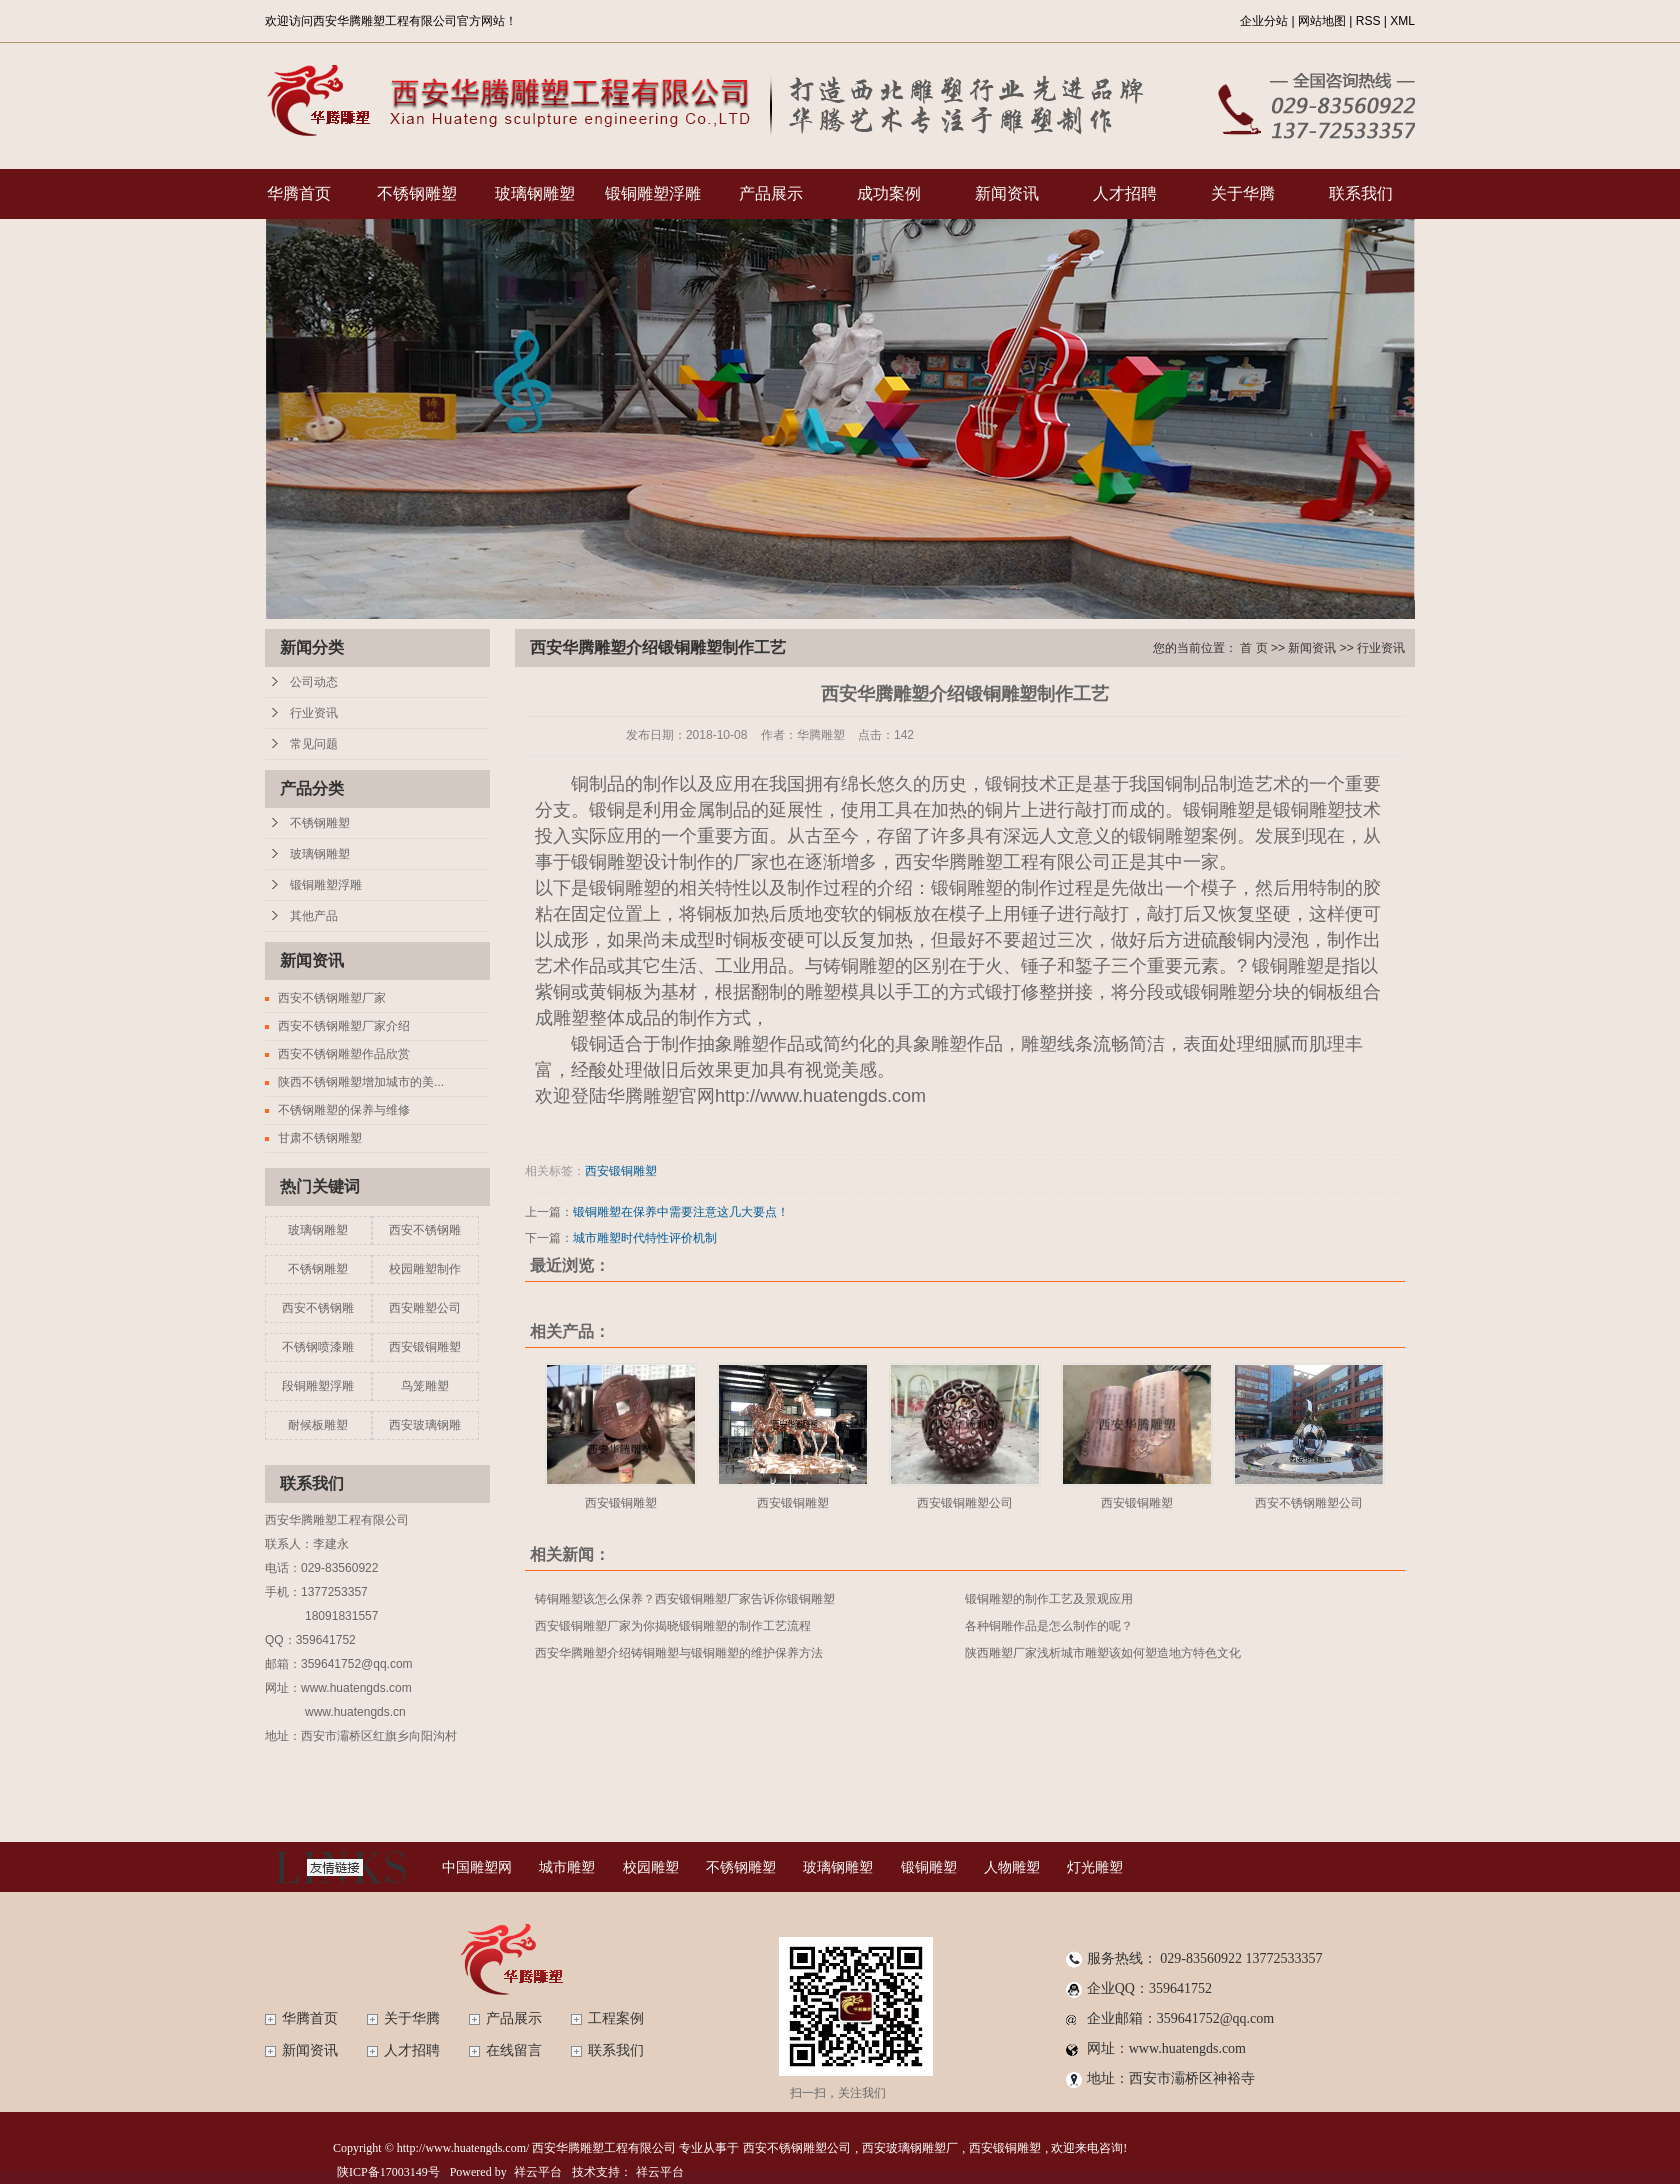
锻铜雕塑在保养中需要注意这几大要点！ (681, 1212)
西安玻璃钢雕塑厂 (910, 2148)
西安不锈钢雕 (425, 1230)
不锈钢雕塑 (417, 193)
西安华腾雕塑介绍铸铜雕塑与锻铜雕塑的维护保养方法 (679, 1653)
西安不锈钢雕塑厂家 (332, 998)
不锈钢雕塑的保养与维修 (344, 1110)
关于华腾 (1243, 193)
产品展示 (771, 193)
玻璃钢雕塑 (535, 193)
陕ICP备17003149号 (388, 2172)
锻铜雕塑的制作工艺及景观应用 (1049, 1599)
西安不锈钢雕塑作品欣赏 (344, 1054)
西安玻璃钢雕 (425, 1425)
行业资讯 (314, 713)
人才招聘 (1125, 193)
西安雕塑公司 (425, 1308)
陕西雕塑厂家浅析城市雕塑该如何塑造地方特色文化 (1103, 1653)
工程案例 (616, 2018)
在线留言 (514, 2050)
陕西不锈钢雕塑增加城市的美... (361, 1082)
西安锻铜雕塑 (425, 1347)
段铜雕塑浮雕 (318, 1386)
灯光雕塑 (1095, 1867)
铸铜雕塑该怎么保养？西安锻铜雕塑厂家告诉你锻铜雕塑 (685, 1599)
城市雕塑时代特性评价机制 (645, 1238)
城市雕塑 (567, 1867)
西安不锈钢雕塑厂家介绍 (344, 1026)
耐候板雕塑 (318, 1425)
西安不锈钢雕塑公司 (1309, 1503)
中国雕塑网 (477, 1867)
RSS (1368, 21)
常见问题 (314, 744)
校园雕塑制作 (425, 1269)
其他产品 (314, 916)
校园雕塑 (651, 1867)
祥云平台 (538, 2172)
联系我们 (1361, 193)
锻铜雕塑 (929, 1867)
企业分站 (1264, 21)
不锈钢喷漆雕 (318, 1347)
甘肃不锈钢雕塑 (320, 1138)
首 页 (1253, 648)
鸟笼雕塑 (425, 1386)
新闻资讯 (1007, 193)
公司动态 (314, 682)
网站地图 (1322, 21)
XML (1402, 21)
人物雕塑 (1012, 1867)
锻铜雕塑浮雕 (653, 193)
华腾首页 (299, 193)
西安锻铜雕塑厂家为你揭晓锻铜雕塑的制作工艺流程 (673, 1626)
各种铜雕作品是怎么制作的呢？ (1049, 1626)
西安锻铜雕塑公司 (965, 1503)
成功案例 (889, 193)
